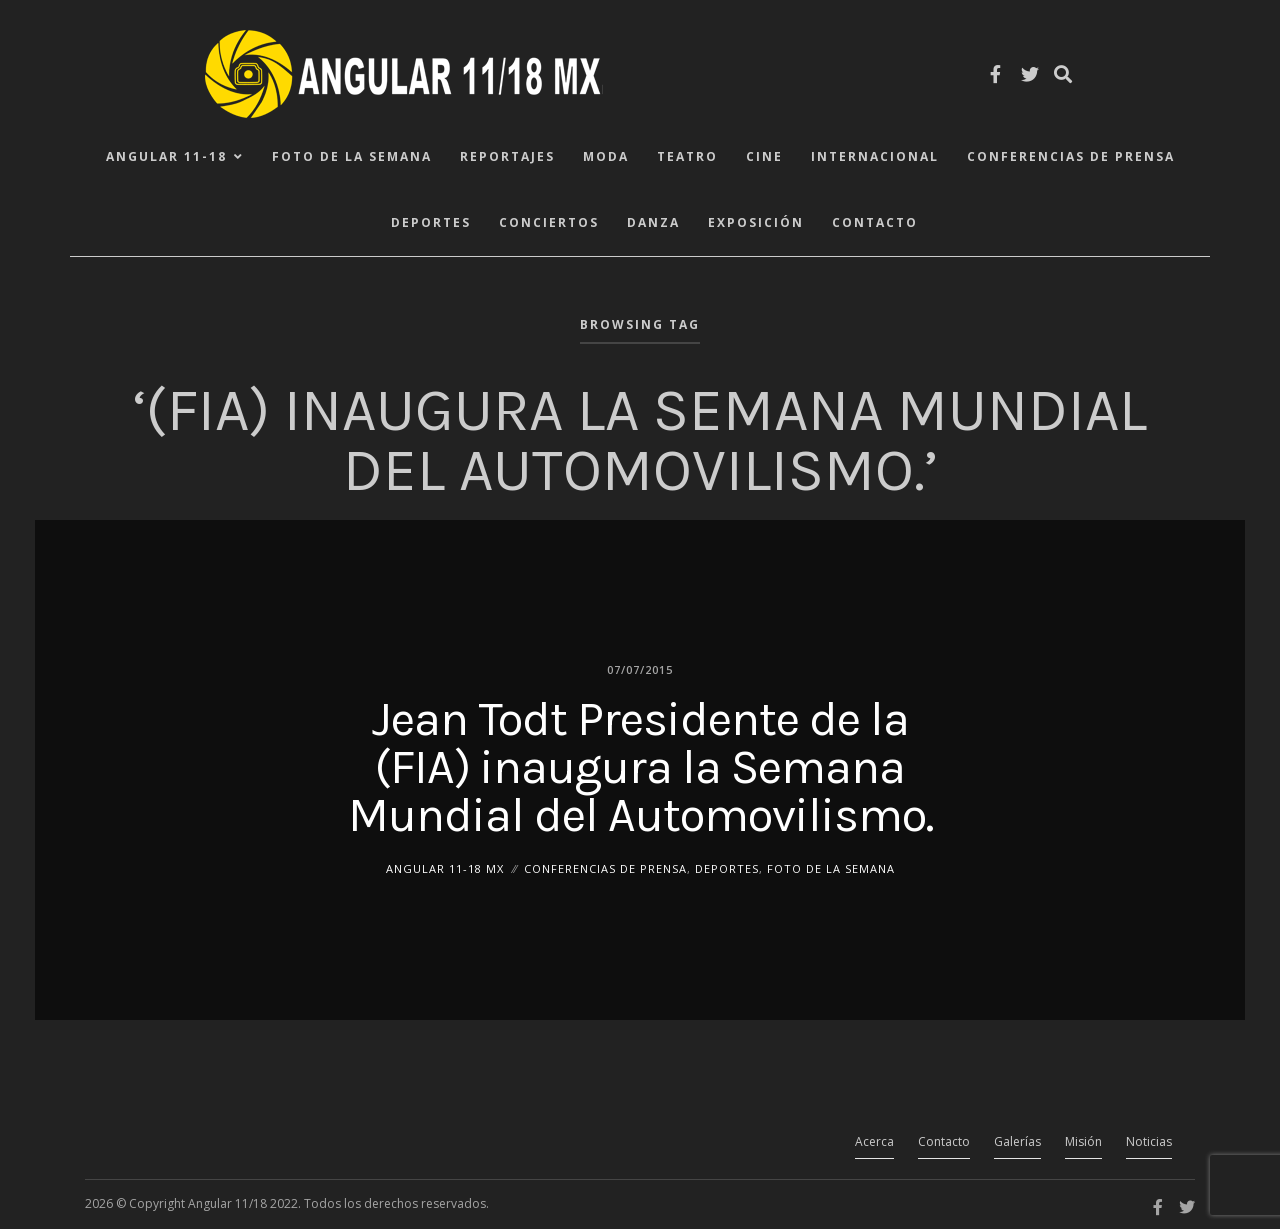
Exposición (756, 222)
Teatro (687, 156)
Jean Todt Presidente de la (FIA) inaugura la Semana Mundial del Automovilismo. (640, 766)
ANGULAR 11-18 (166, 156)
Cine (764, 156)
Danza (653, 222)
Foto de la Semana (352, 156)
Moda (606, 156)
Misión (1083, 1141)
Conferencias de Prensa (1071, 156)
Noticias (1149, 1141)
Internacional (875, 156)
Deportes (431, 222)
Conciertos (549, 222)
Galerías (1017, 1141)
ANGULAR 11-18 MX (445, 867)
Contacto (875, 222)
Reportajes (507, 156)
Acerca (874, 1141)
